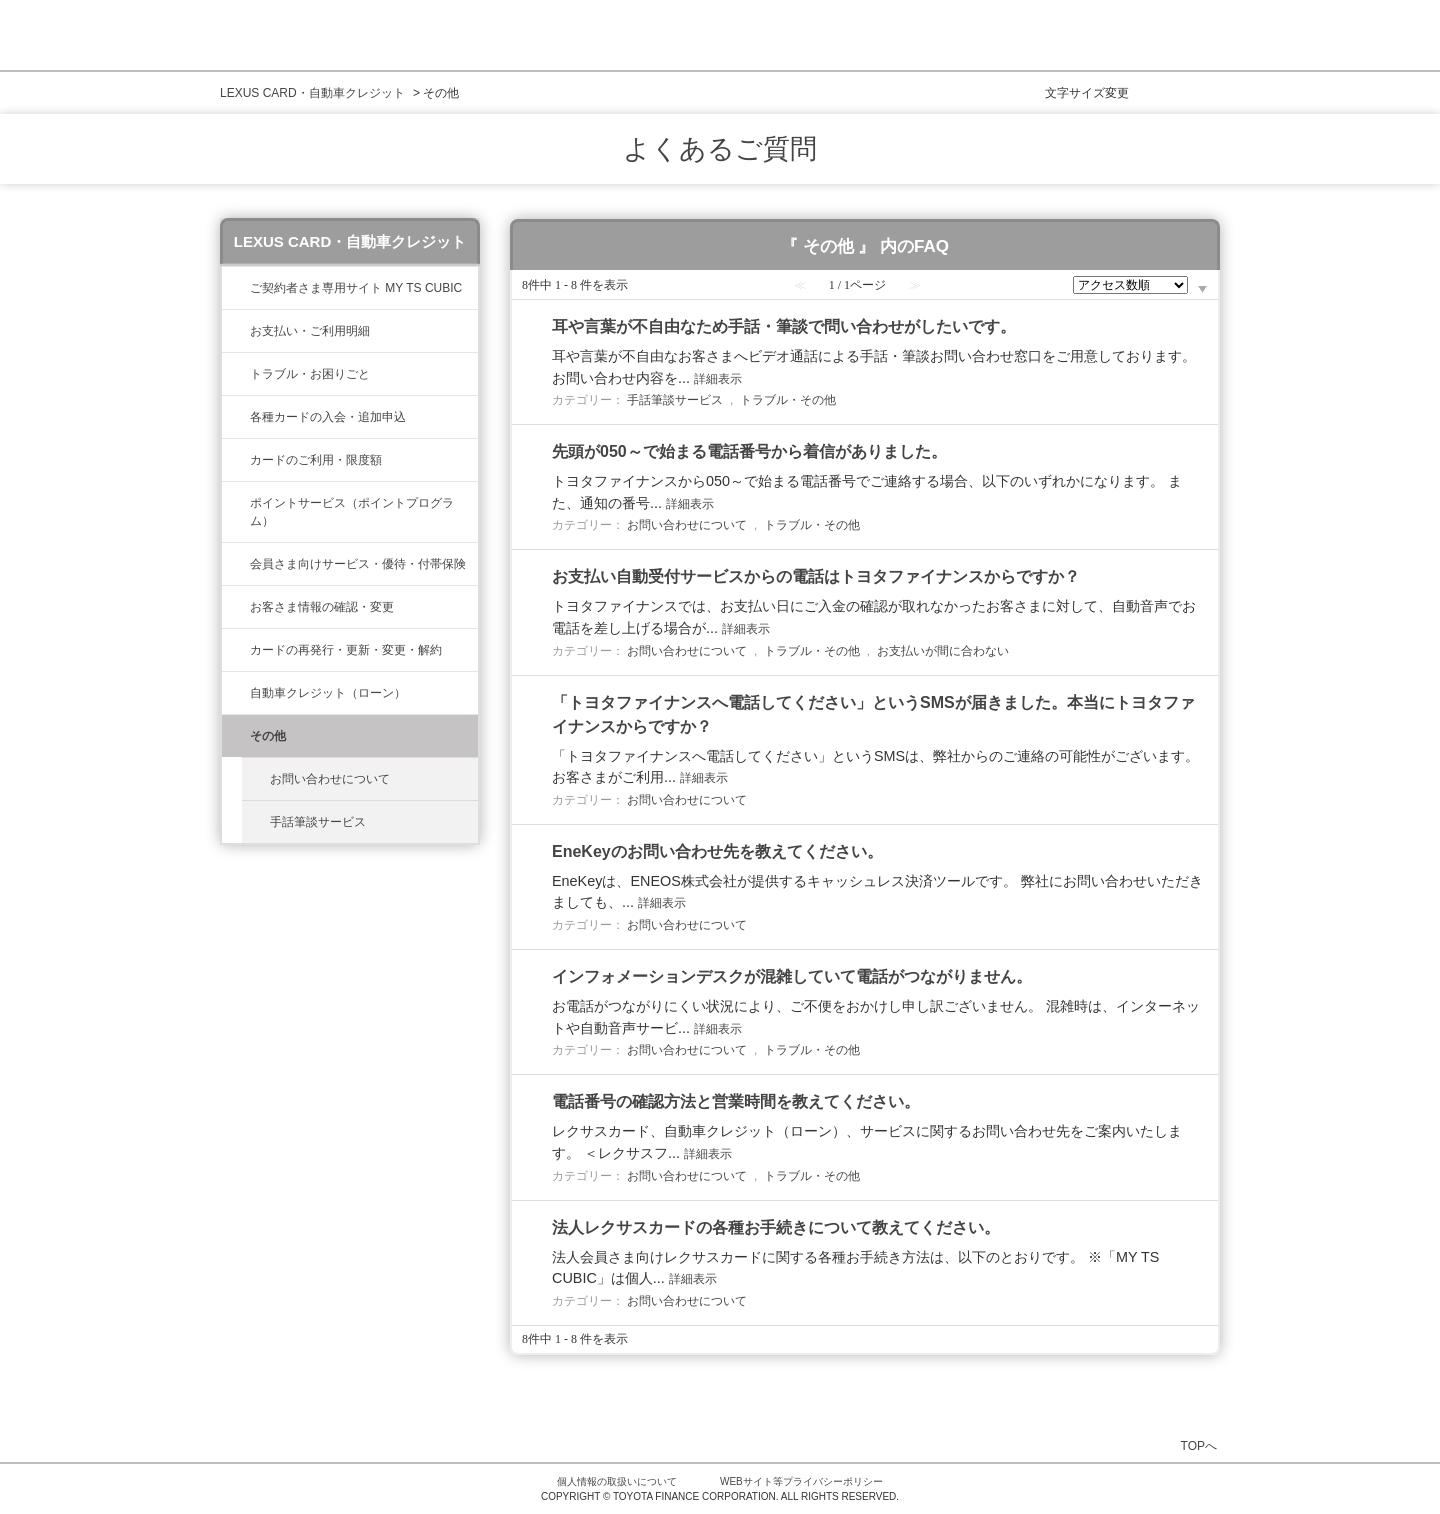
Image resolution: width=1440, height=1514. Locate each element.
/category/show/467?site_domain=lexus (236, 331)
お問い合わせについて (330, 779)
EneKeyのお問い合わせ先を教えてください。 (717, 851)
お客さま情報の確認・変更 (322, 607)
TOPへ (1199, 1445)
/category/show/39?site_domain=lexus (236, 288)
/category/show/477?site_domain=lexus (236, 693)
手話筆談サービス (318, 822)
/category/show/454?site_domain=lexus (236, 564)
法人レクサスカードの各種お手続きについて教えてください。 (776, 1227)
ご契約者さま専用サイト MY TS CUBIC (356, 288)
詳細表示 (718, 379)
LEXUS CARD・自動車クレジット (312, 93)
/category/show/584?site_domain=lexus (236, 736)
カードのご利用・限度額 (316, 460)
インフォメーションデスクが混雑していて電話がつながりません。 (792, 976)
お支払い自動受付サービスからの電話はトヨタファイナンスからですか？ (816, 576)
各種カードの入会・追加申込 (328, 417)
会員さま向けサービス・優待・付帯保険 (358, 564)
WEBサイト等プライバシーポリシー (801, 1481)
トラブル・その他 (788, 400)
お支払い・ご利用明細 (310, 331)
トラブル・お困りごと (310, 374)
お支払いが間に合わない (943, 651)
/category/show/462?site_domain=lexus (236, 374)
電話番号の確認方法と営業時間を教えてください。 (736, 1101)
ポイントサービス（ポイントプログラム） (352, 512)
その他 (268, 736)
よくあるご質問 (720, 149)
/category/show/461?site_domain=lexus (236, 417)
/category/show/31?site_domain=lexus (236, 650)
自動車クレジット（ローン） (328, 693)
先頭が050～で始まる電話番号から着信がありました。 (749, 451)
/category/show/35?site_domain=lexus (236, 607)
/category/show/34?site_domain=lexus (236, 460)
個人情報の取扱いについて (617, 1481)
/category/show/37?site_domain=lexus (236, 503)
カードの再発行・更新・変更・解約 (346, 650)
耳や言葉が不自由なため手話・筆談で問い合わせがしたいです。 (784, 326)
